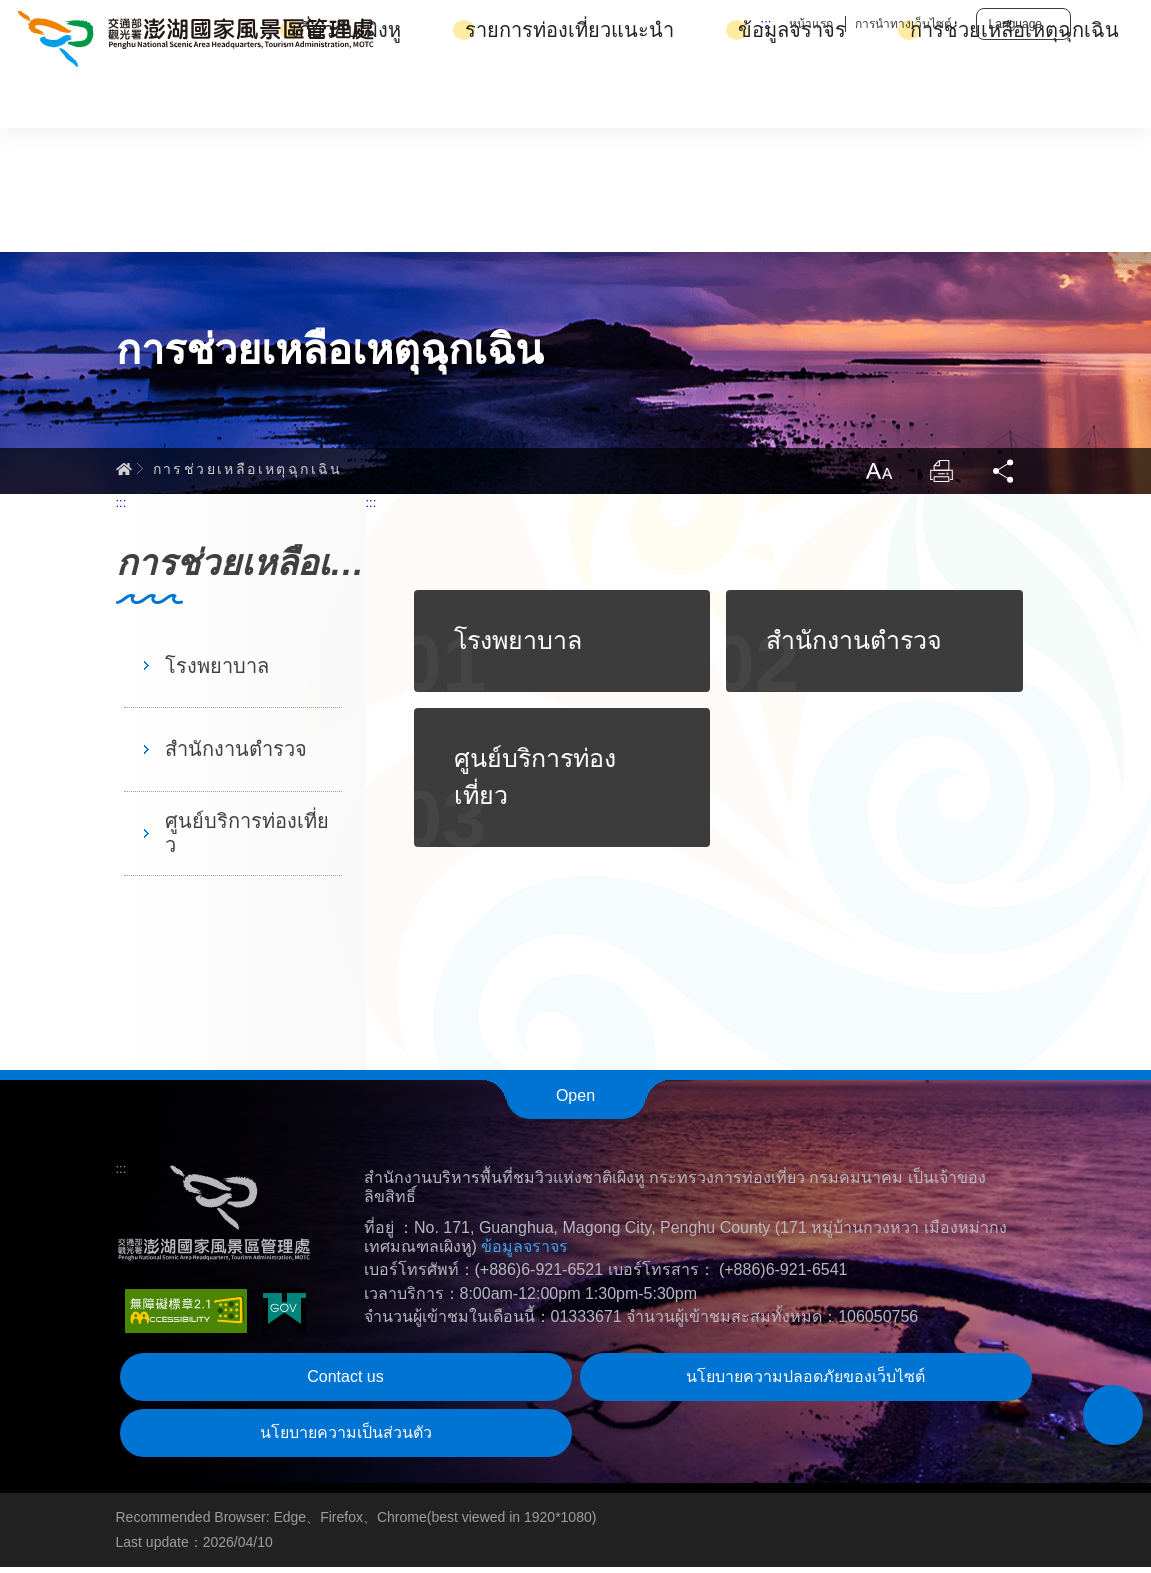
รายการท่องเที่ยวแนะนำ (569, 97)
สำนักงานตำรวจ (236, 755)
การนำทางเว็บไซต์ (903, 24)
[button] (1113, 1415)
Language (1015, 24)
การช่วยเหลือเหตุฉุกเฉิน (1014, 97)
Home (124, 473)
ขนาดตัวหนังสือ (876, 476)
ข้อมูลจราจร (792, 97)
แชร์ (1004, 476)
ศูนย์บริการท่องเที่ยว (247, 839)
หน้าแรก (811, 24)
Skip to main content (0, 0)
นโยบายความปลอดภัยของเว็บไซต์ (805, 1382)
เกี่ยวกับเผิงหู (346, 97)
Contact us (345, 1382)
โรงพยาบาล (217, 671)
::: (766, 23)
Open (575, 1101)
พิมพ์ (940, 476)
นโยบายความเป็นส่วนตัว (346, 1438)
